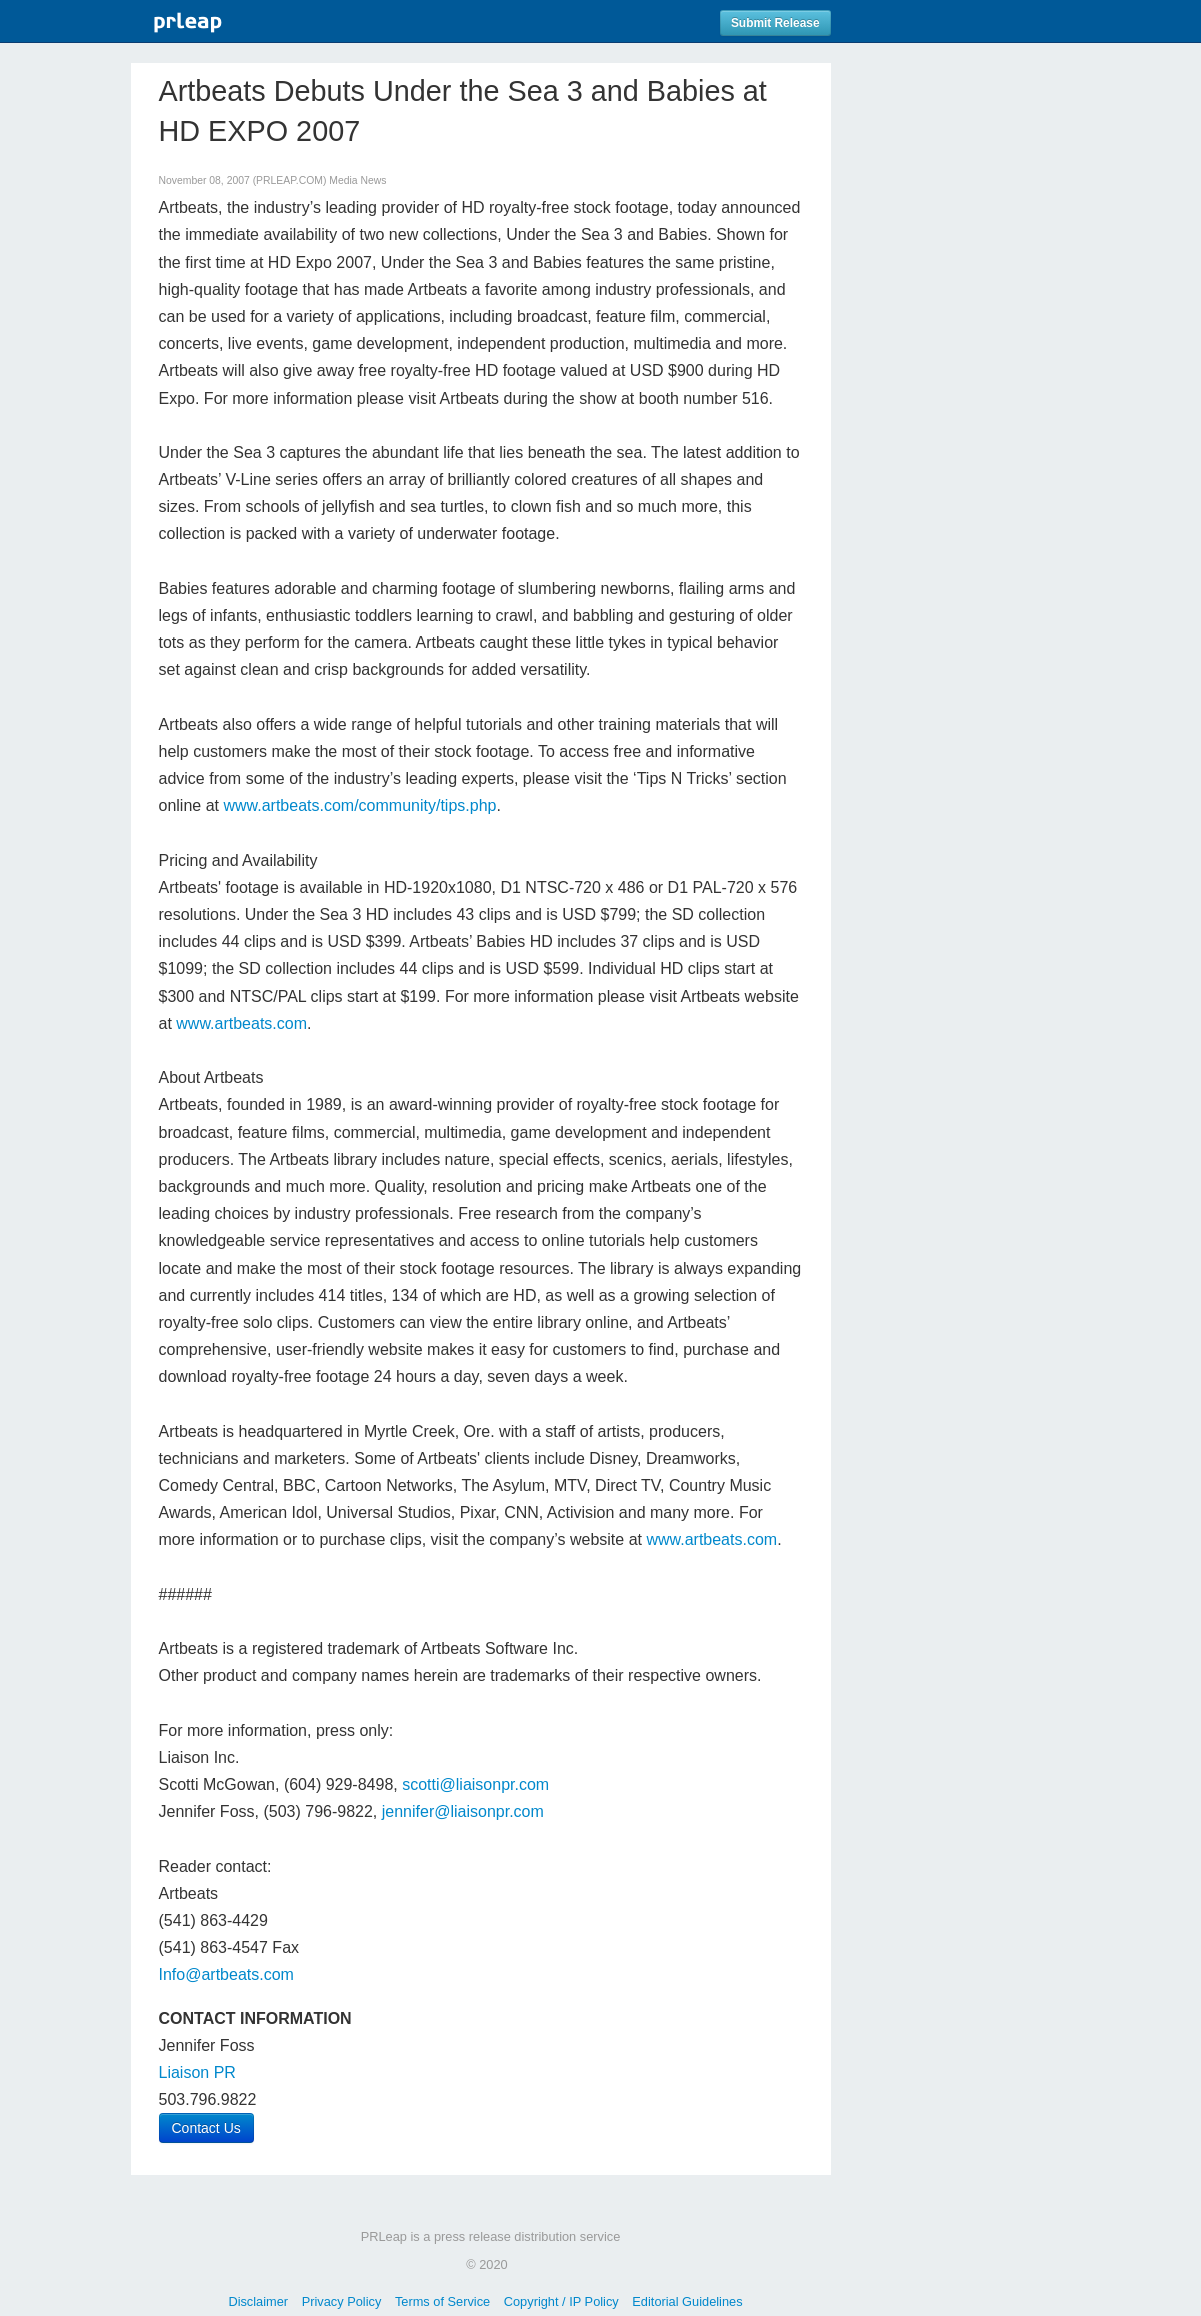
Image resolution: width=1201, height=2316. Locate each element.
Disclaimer (258, 2301)
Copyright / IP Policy (561, 2301)
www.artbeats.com (241, 1023)
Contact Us (206, 2128)
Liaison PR (197, 2072)
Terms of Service (442, 2301)
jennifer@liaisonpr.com (463, 1811)
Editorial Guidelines (687, 2301)
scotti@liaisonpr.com (475, 1784)
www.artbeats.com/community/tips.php (359, 805)
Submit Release (775, 23)
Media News (357, 180)
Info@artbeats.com (226, 1974)
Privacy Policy (342, 2301)
